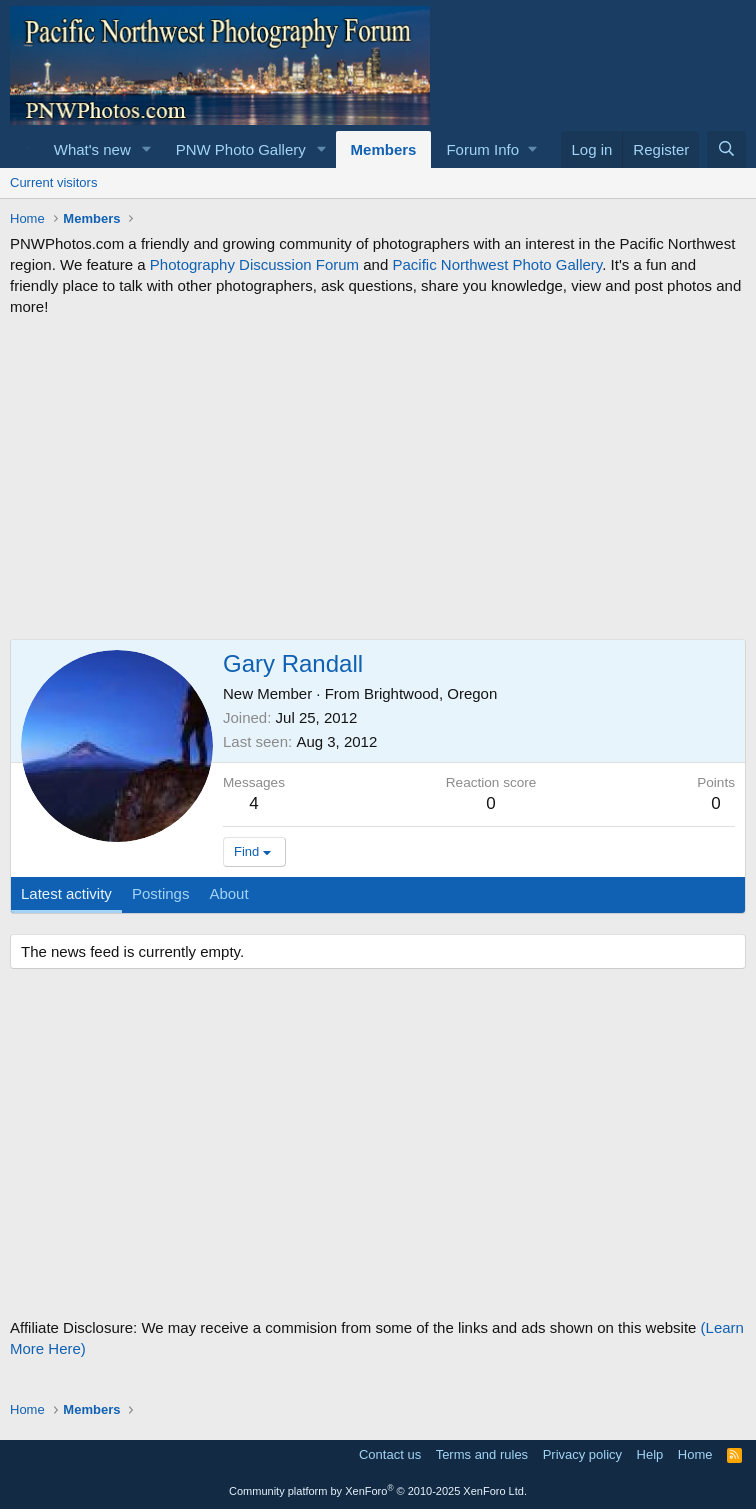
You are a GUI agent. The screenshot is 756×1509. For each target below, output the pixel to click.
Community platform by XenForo (378, 1491)
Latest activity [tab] (66, 893)
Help (650, 1454)
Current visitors (53, 182)
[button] (147, 149)
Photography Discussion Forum (254, 264)
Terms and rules (482, 1454)
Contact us (390, 1454)
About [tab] (228, 893)
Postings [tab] (161, 893)
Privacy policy (582, 1454)
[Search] (726, 149)
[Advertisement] (378, 478)
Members (384, 149)
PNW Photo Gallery (241, 149)
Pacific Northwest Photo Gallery (497, 264)
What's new (92, 149)
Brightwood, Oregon (430, 693)
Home (695, 1454)
